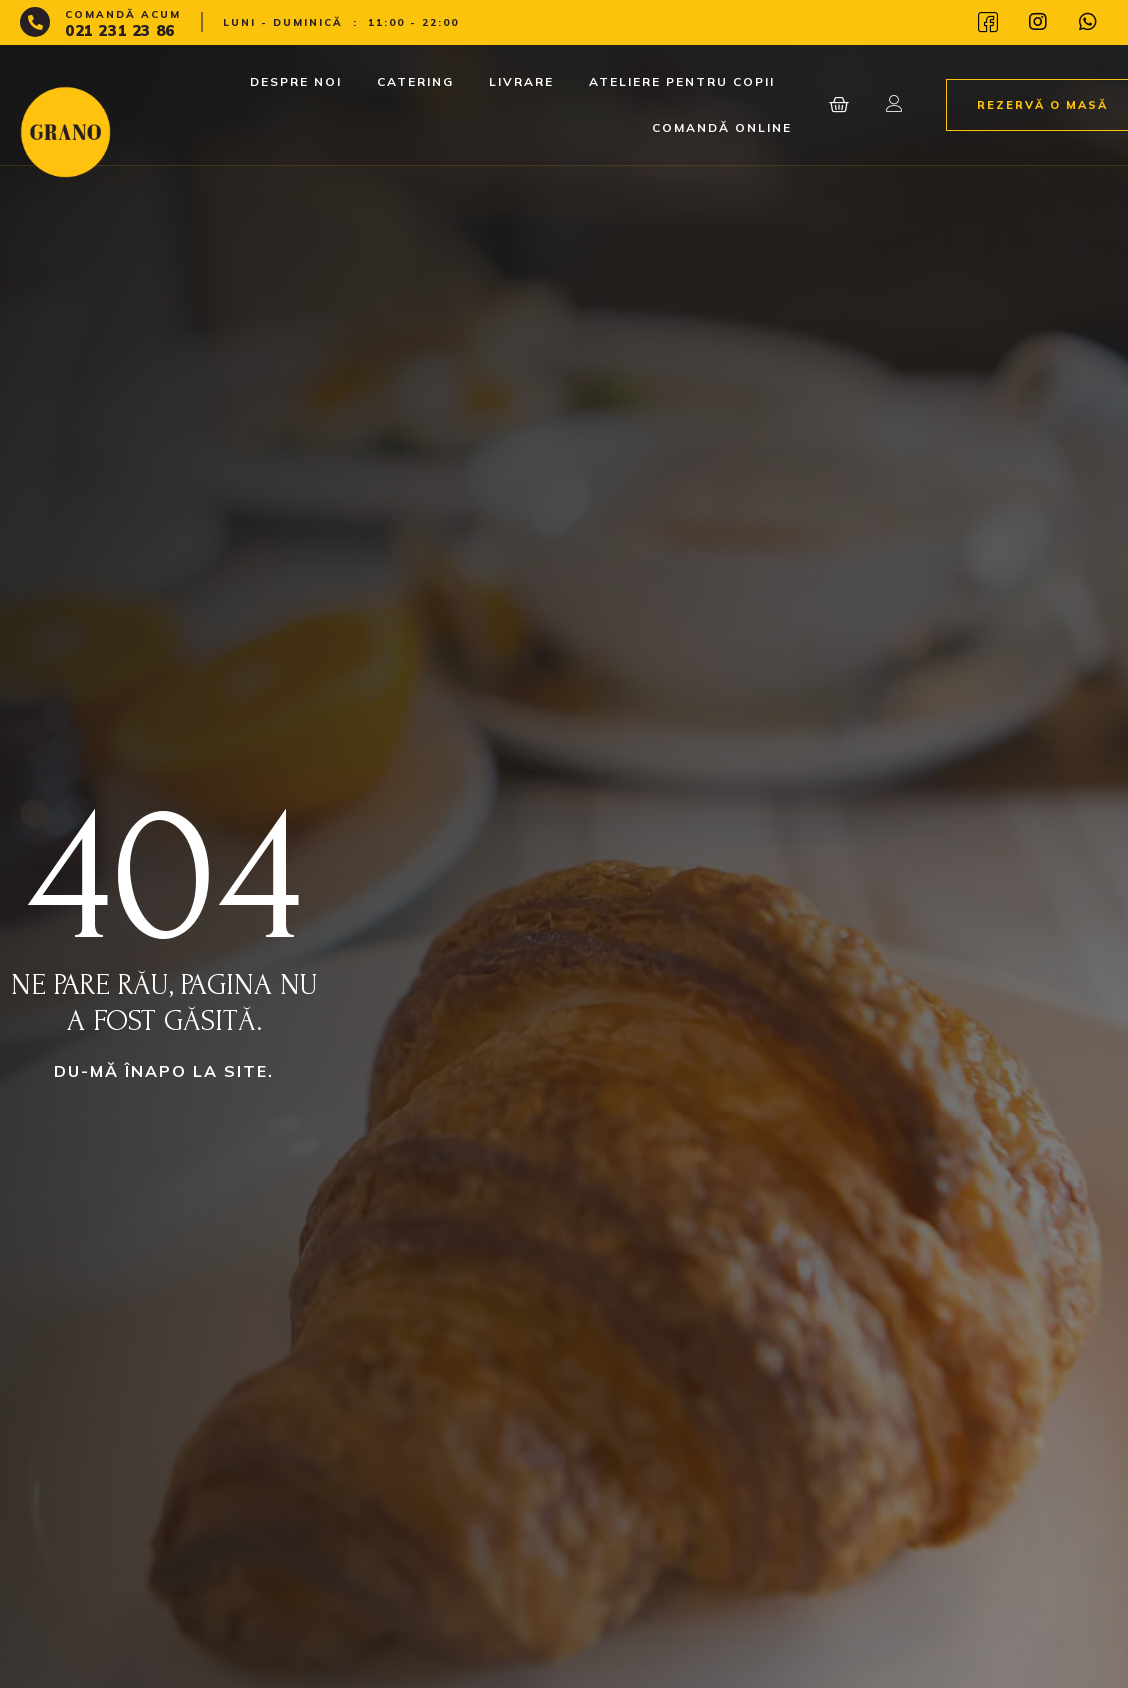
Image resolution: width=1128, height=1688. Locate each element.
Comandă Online (722, 127)
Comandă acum (123, 14)
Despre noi (296, 81)
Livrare (521, 81)
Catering (415, 81)
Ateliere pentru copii (682, 81)
